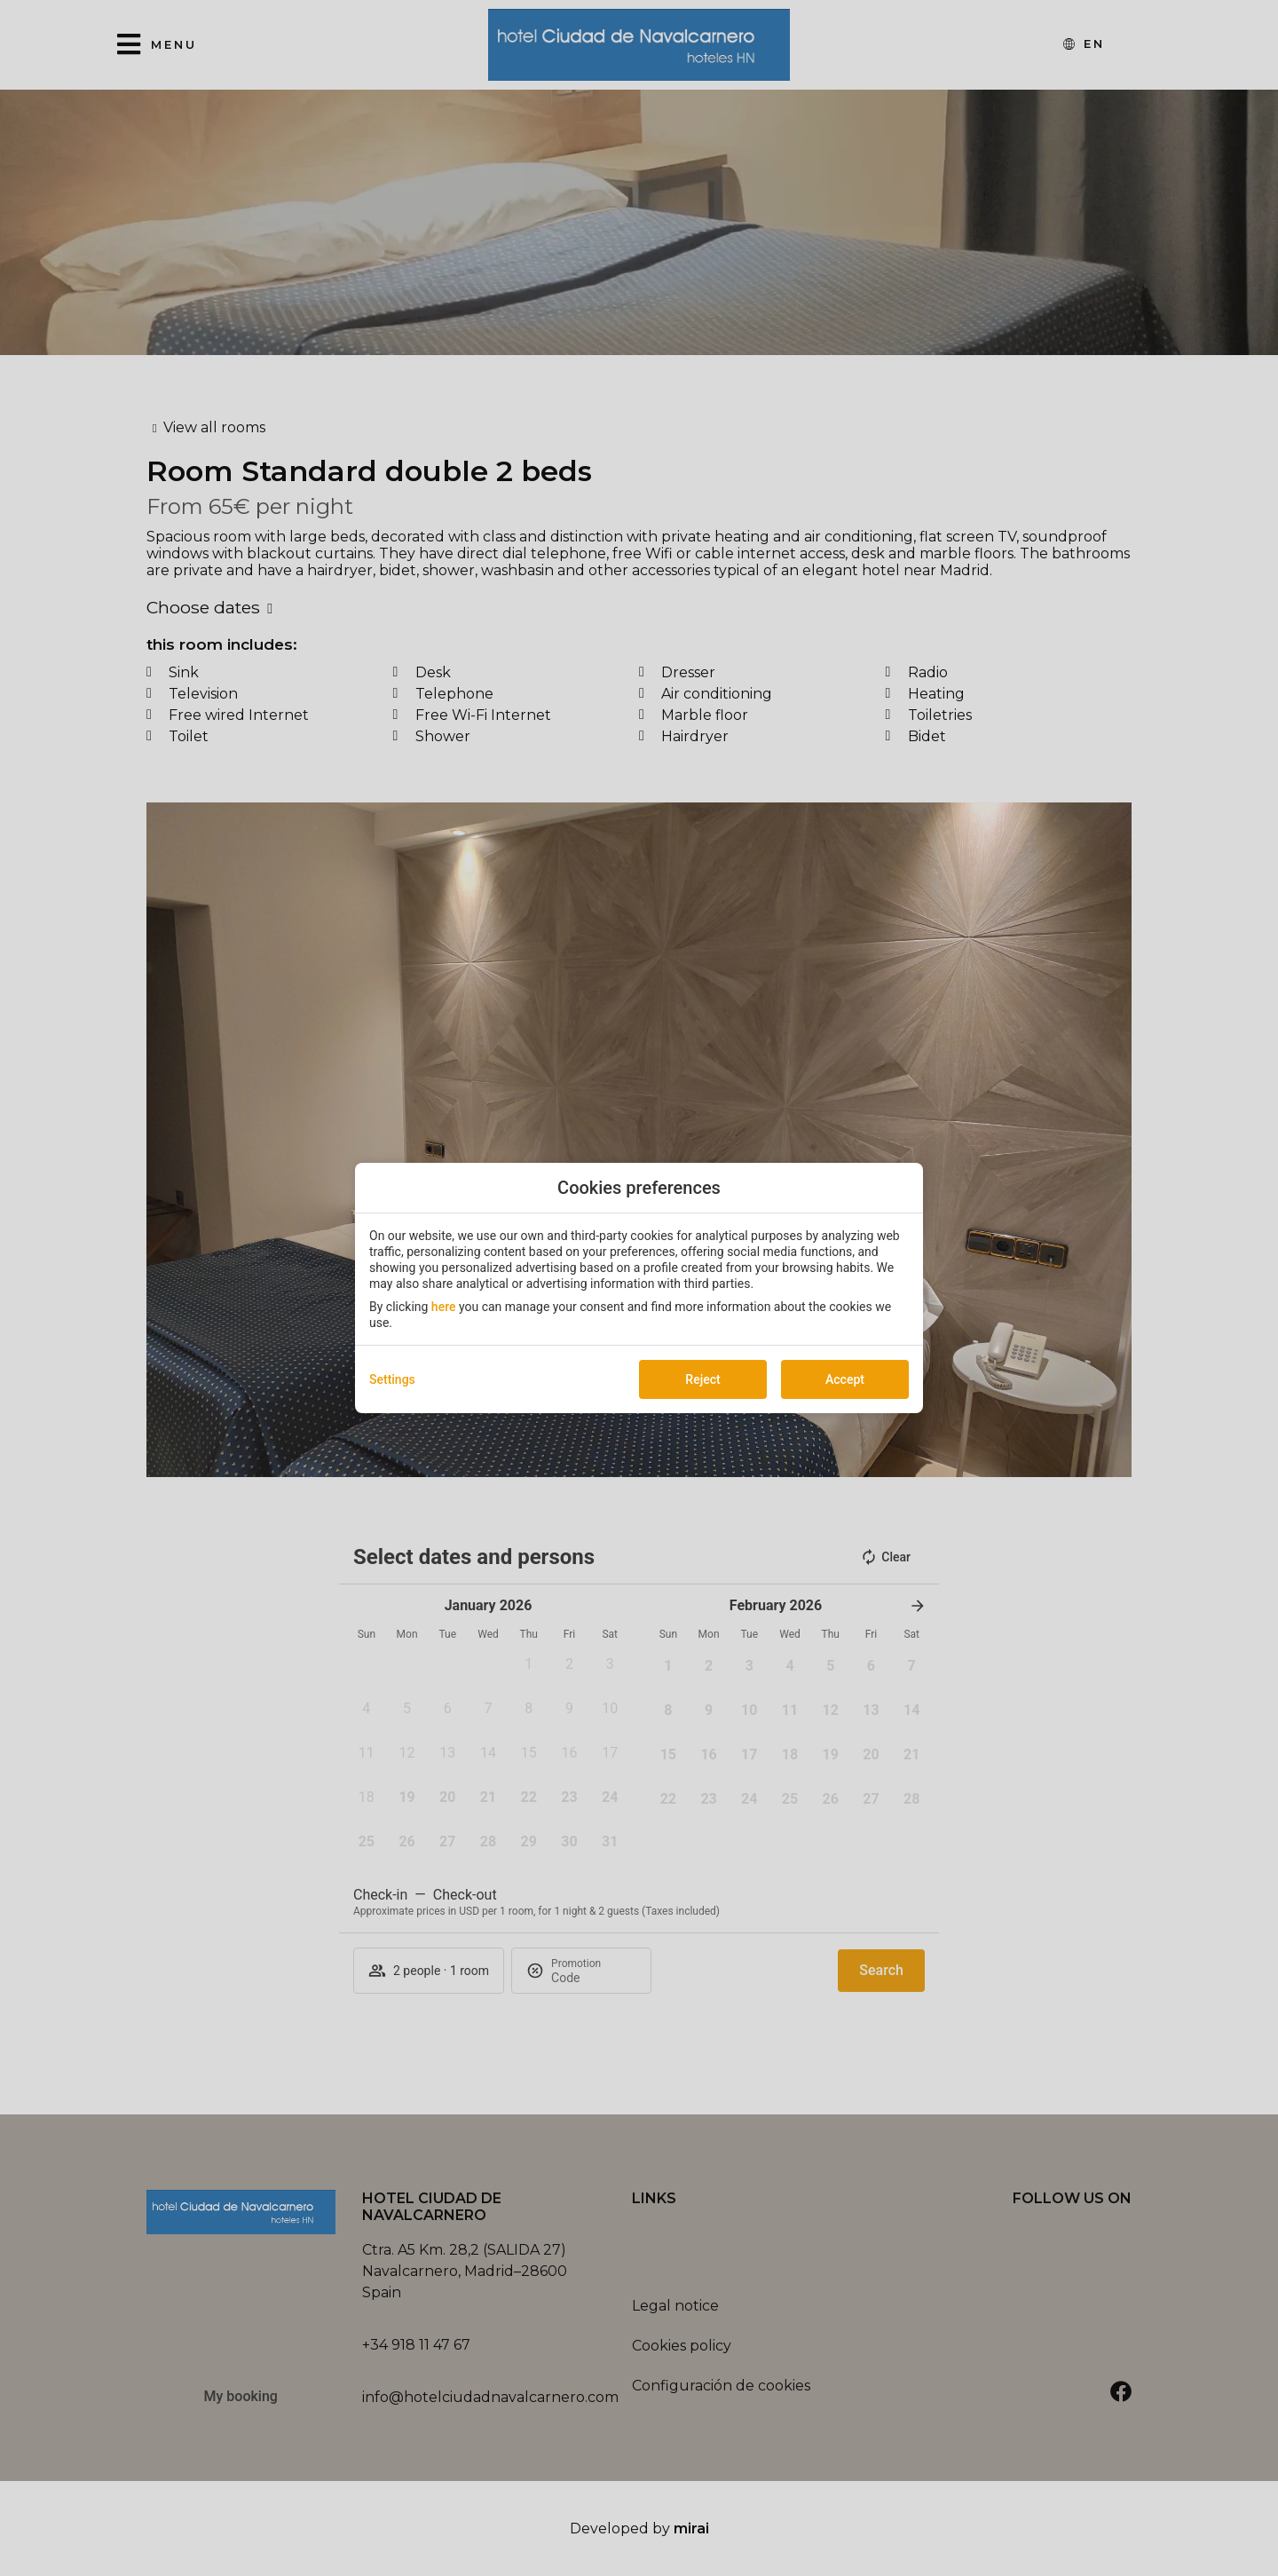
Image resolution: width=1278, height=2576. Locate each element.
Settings (392, 1379)
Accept (844, 1379)
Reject (702, 1379)
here (443, 1307)
